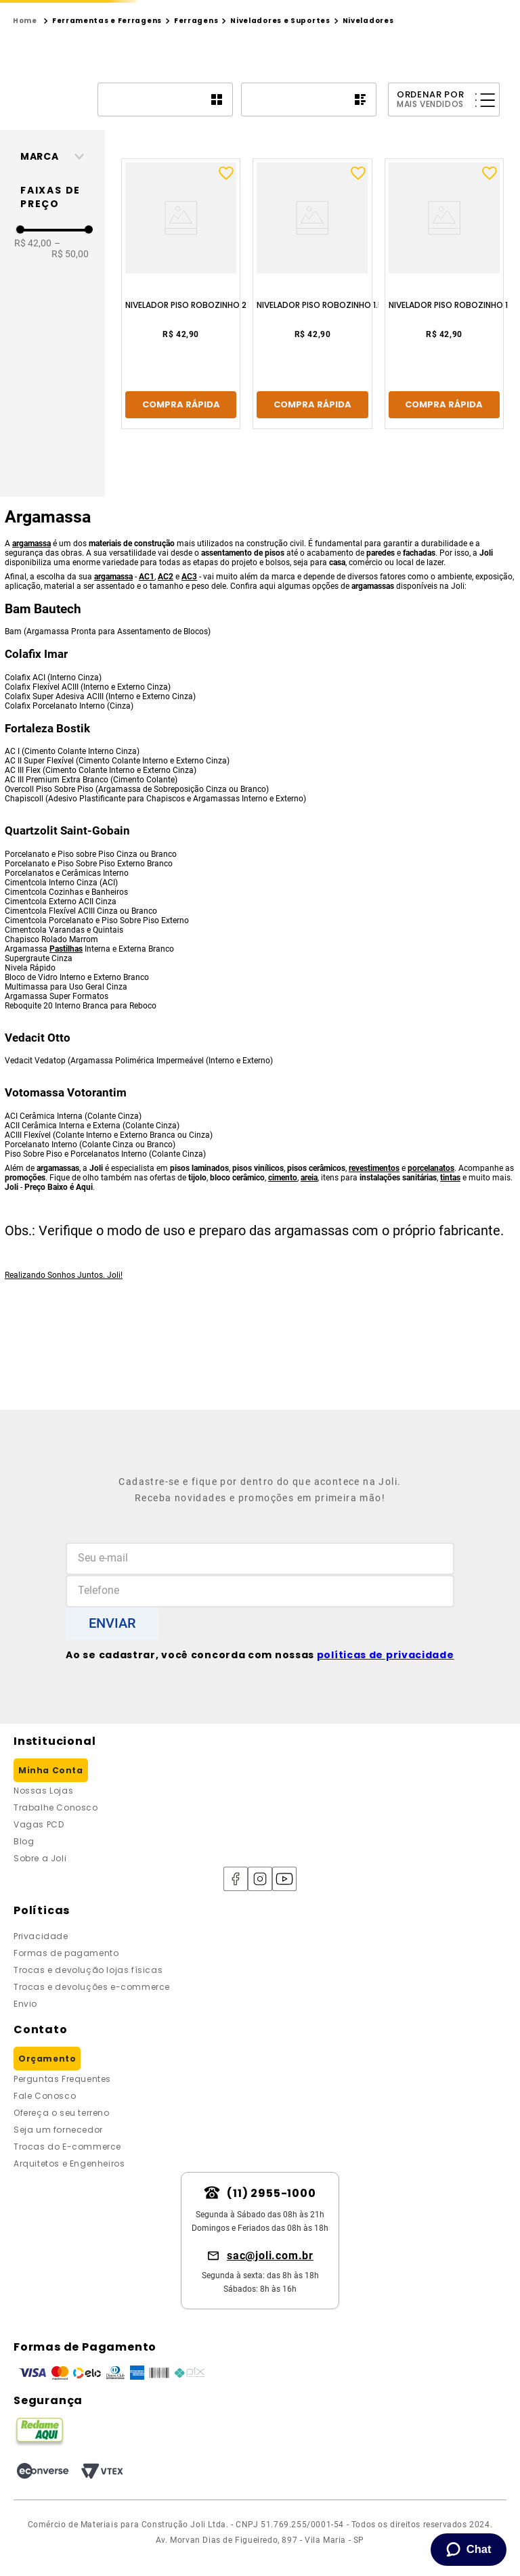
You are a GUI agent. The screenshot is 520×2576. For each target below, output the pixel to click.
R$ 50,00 (70, 373)
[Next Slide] (359, 11)
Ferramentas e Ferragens (107, 146)
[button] (57, 281)
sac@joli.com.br (270, 2255)
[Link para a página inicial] (25, 146)
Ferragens (196, 146)
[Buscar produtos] (206, 59)
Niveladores (368, 146)
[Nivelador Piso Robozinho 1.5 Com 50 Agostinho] (312, 419)
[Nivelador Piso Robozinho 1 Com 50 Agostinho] (411, 419)
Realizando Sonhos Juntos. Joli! (64, 1400)
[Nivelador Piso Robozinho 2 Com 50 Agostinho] (214, 419)
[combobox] (138, 59)
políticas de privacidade (385, 1655)
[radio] (165, 225)
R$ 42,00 (32, 368)
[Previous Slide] (161, 11)
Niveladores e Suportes (280, 146)
